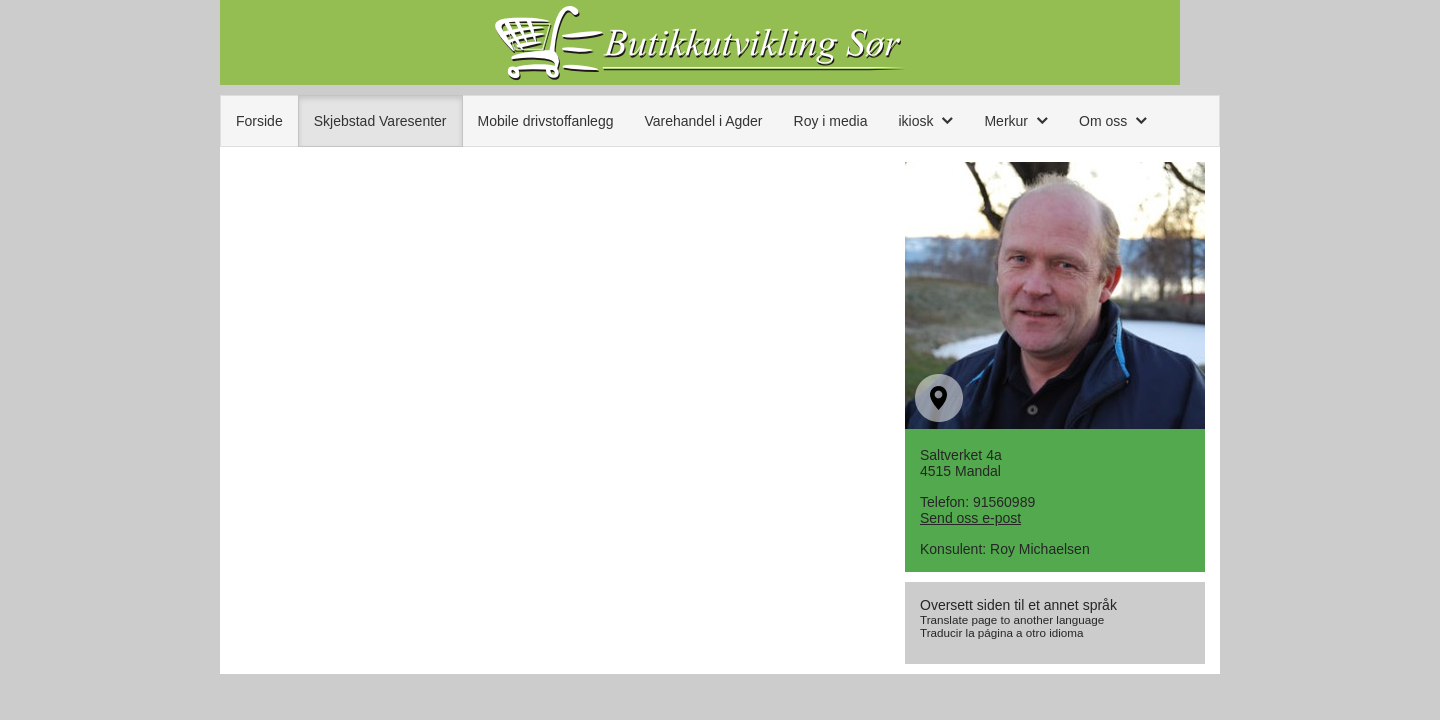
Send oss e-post (970, 518)
